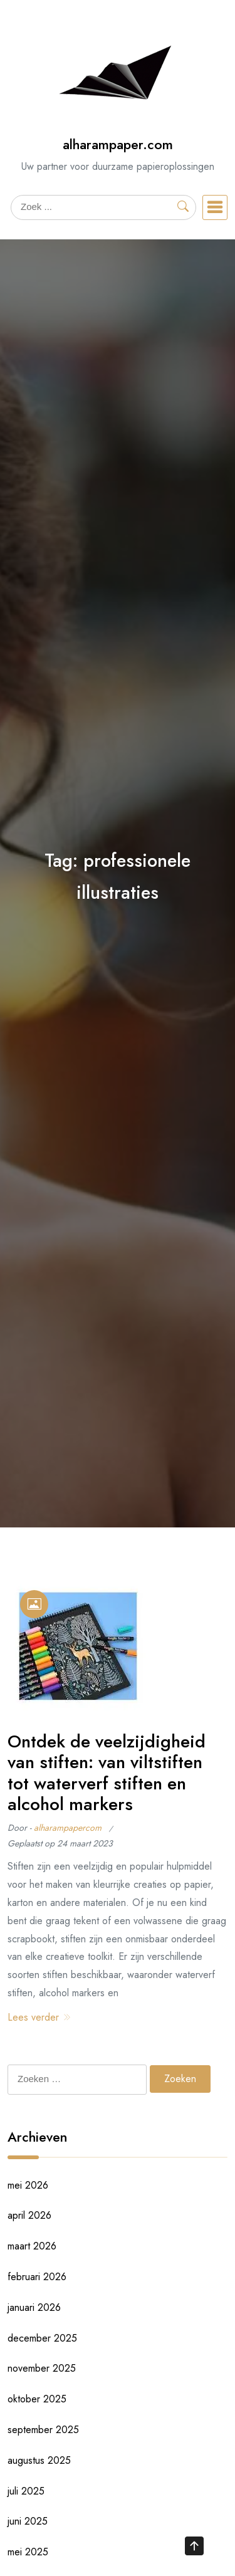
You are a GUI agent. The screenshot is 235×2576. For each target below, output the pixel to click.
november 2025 (42, 2368)
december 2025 (42, 2338)
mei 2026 (28, 2185)
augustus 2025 (39, 2460)
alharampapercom (68, 1827)
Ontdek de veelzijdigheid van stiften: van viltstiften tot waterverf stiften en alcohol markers (107, 1773)
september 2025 (43, 2429)
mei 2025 (28, 2552)
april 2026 (29, 2215)
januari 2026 (34, 2307)
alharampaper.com (118, 144)
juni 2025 (28, 2521)
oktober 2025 (37, 2399)
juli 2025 (26, 2491)
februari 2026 (37, 2277)
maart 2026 (32, 2246)
